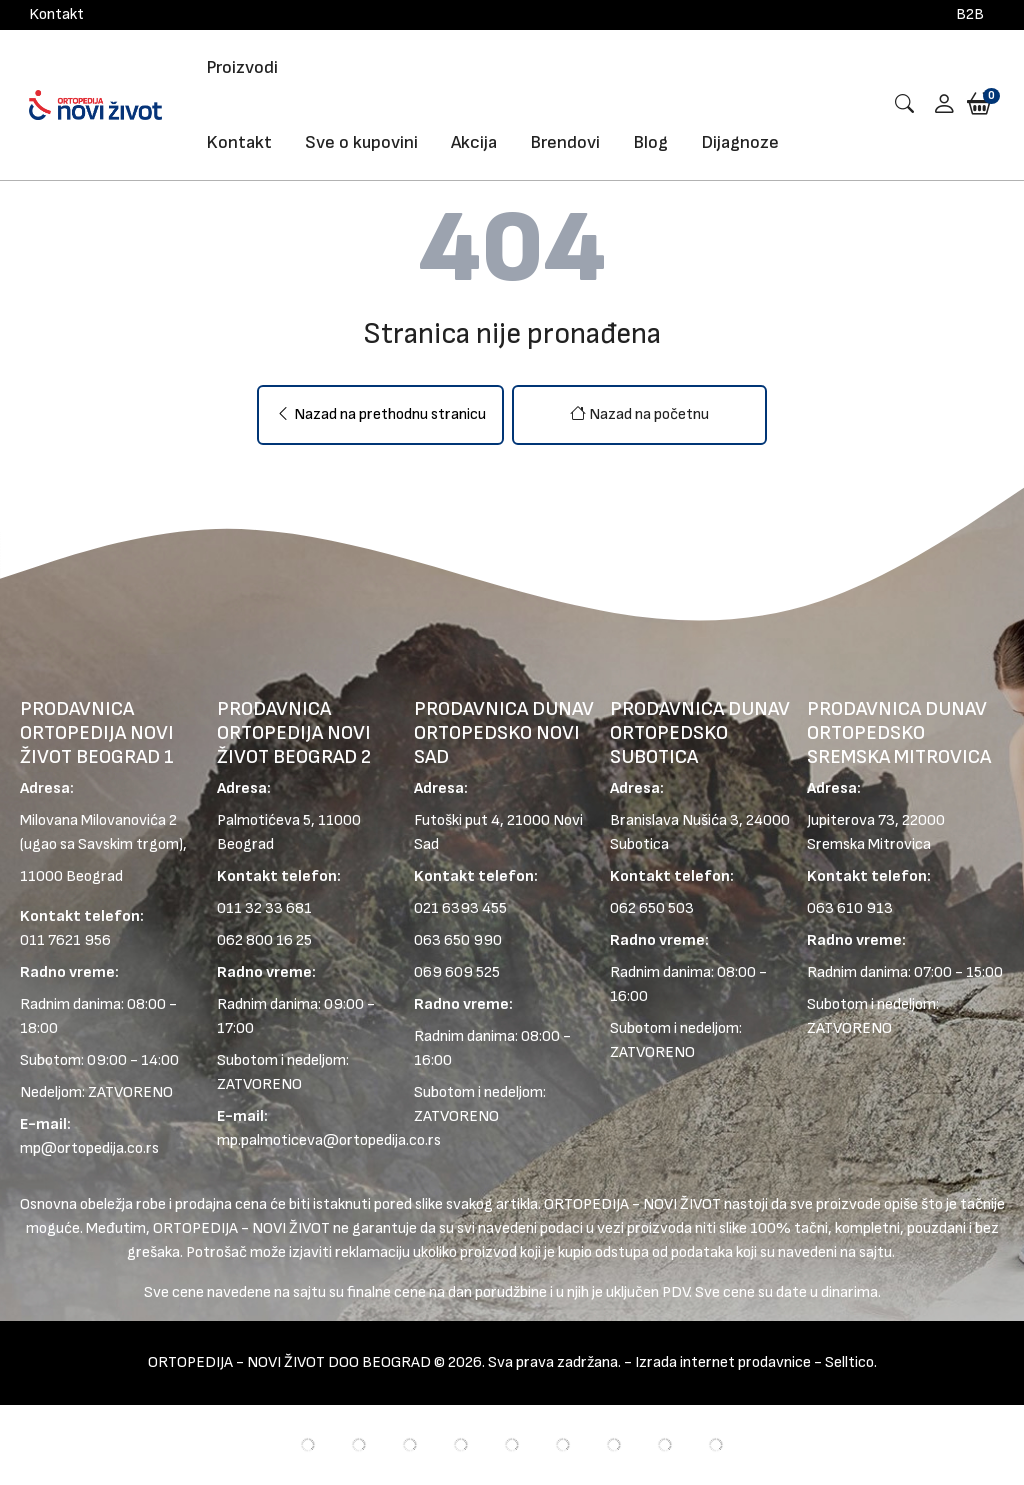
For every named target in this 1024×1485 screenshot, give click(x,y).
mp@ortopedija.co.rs (89, 1148)
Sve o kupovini (361, 142)
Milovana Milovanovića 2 (98, 820)
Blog (650, 142)
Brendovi (565, 142)
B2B (970, 14)
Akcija (474, 142)
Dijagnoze (740, 142)
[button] (937, 105)
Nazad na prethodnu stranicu (380, 414)
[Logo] (95, 104)
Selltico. (851, 1362)
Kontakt (56, 14)
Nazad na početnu (639, 414)
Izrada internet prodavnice (723, 1362)
